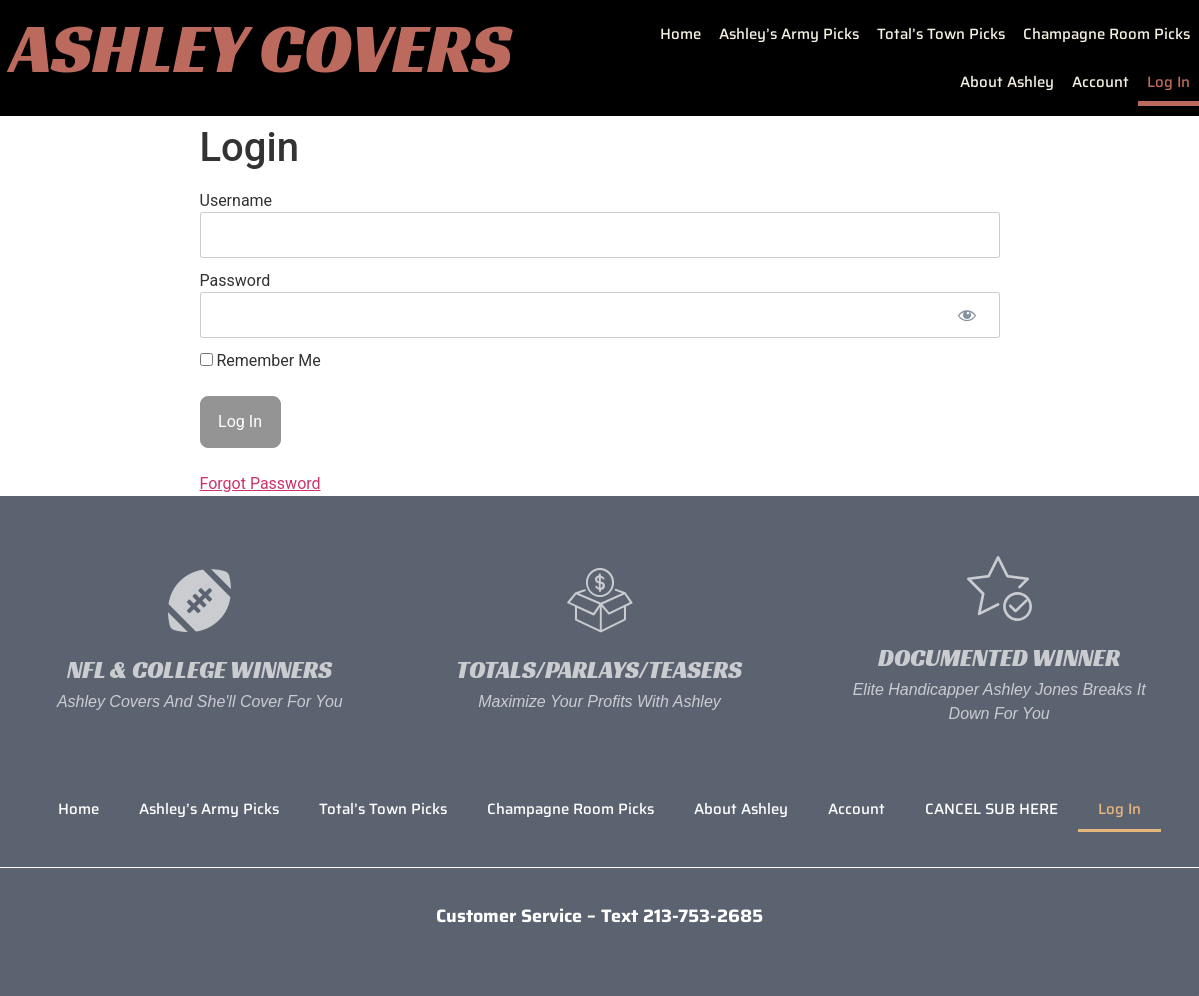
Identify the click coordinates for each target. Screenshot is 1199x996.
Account (1100, 82)
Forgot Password (260, 483)
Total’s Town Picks (941, 34)
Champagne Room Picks (1106, 34)
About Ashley (1007, 82)
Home (680, 34)
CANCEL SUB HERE (991, 809)
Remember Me (260, 361)
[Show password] (967, 315)
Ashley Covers (261, 48)
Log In (1168, 82)
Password (235, 280)
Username (236, 200)
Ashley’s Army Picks (789, 34)
